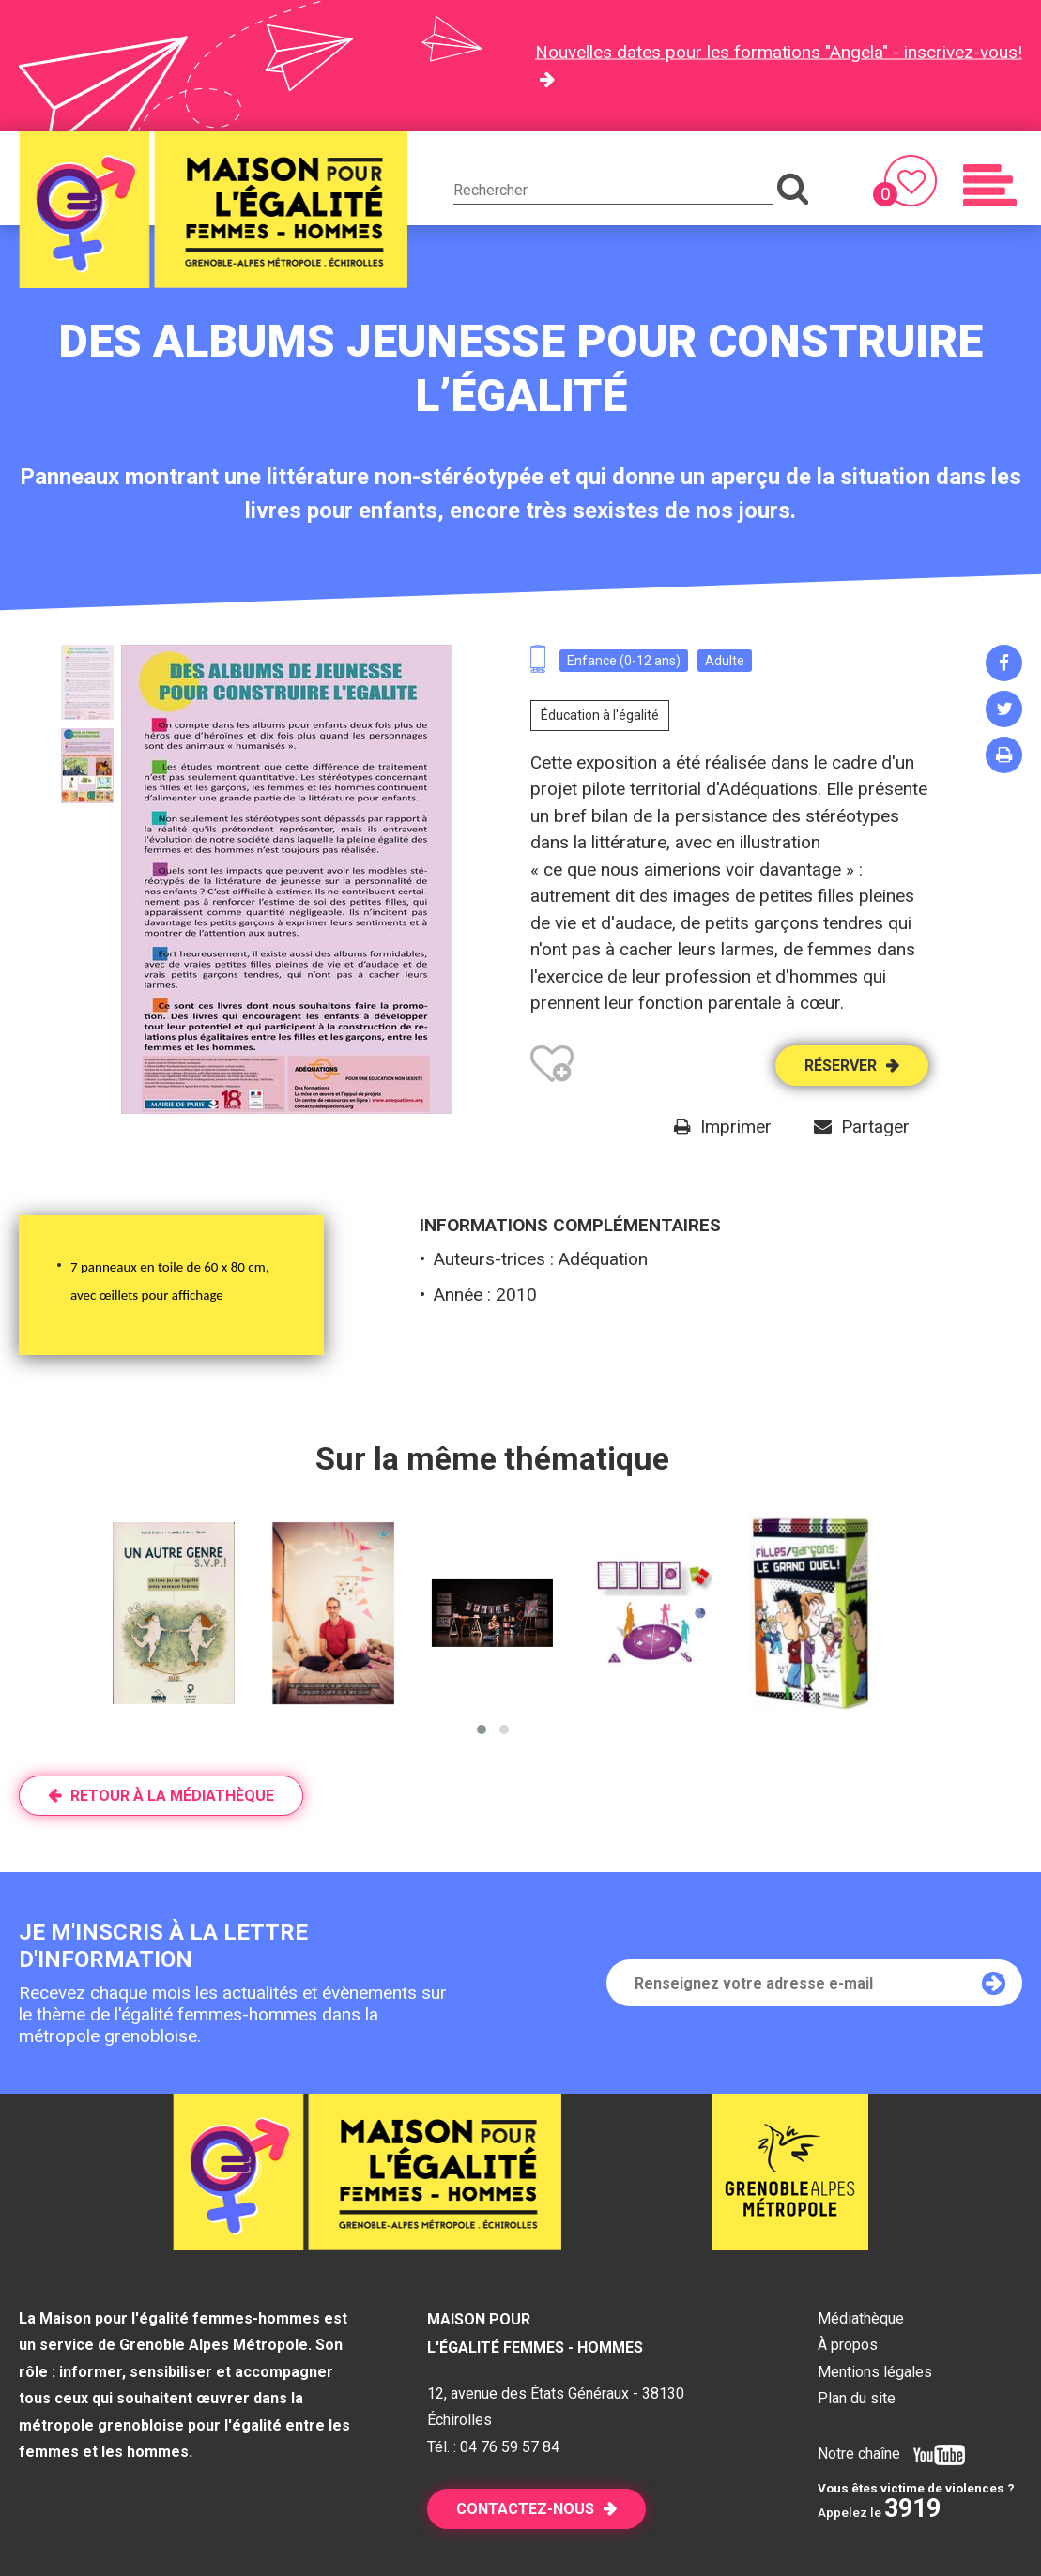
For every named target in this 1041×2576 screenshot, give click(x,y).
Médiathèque (861, 2318)
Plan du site (857, 2398)
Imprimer (736, 1126)
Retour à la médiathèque (172, 1796)
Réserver (840, 1066)
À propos (848, 2345)
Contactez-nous (525, 2509)
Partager (875, 1126)
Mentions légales (875, 2372)
